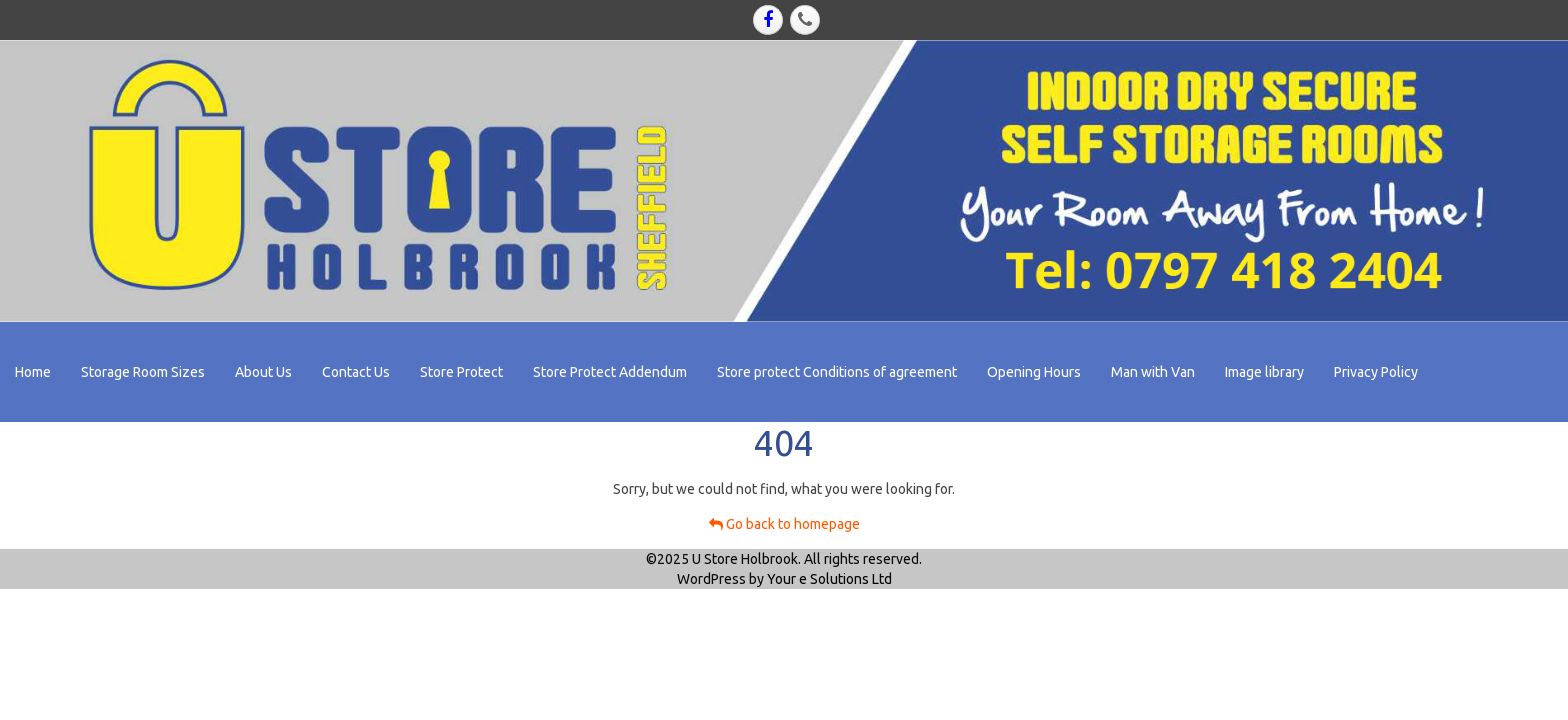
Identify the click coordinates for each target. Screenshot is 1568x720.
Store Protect (461, 372)
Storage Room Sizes (143, 372)
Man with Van (1153, 372)
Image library (1264, 372)
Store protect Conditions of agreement (837, 372)
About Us (263, 372)
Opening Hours (1034, 372)
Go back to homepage (784, 524)
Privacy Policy (1376, 372)
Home (33, 372)
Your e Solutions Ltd (829, 579)
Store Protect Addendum (610, 372)
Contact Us (356, 372)
